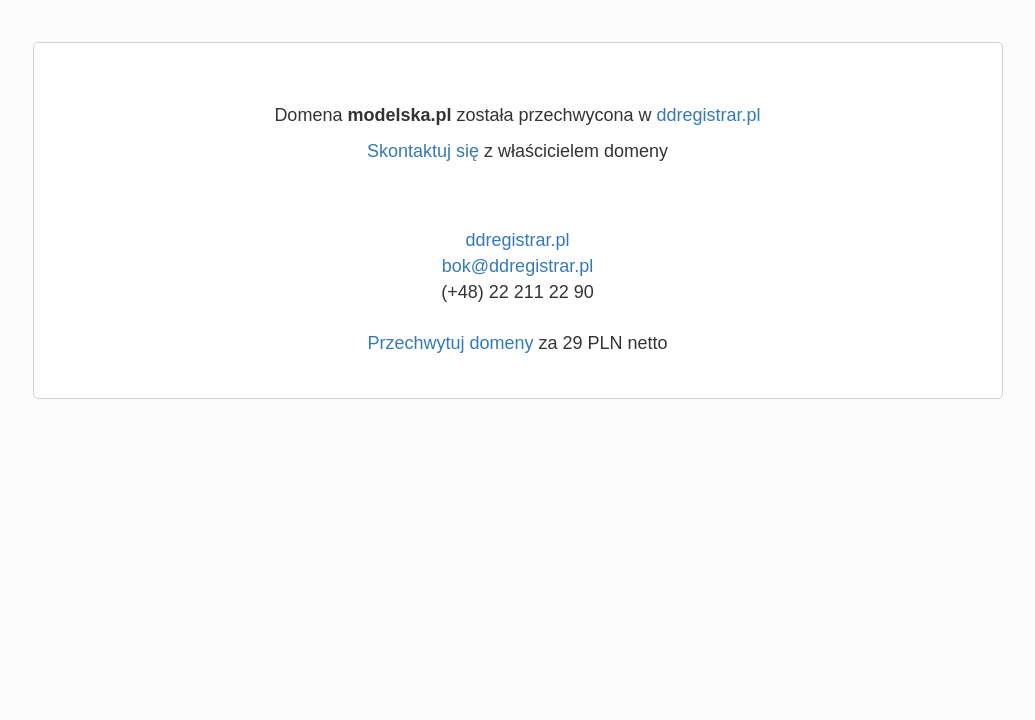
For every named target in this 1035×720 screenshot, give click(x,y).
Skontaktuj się (423, 151)
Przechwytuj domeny (450, 343)
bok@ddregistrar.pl (517, 266)
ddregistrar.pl (709, 115)
